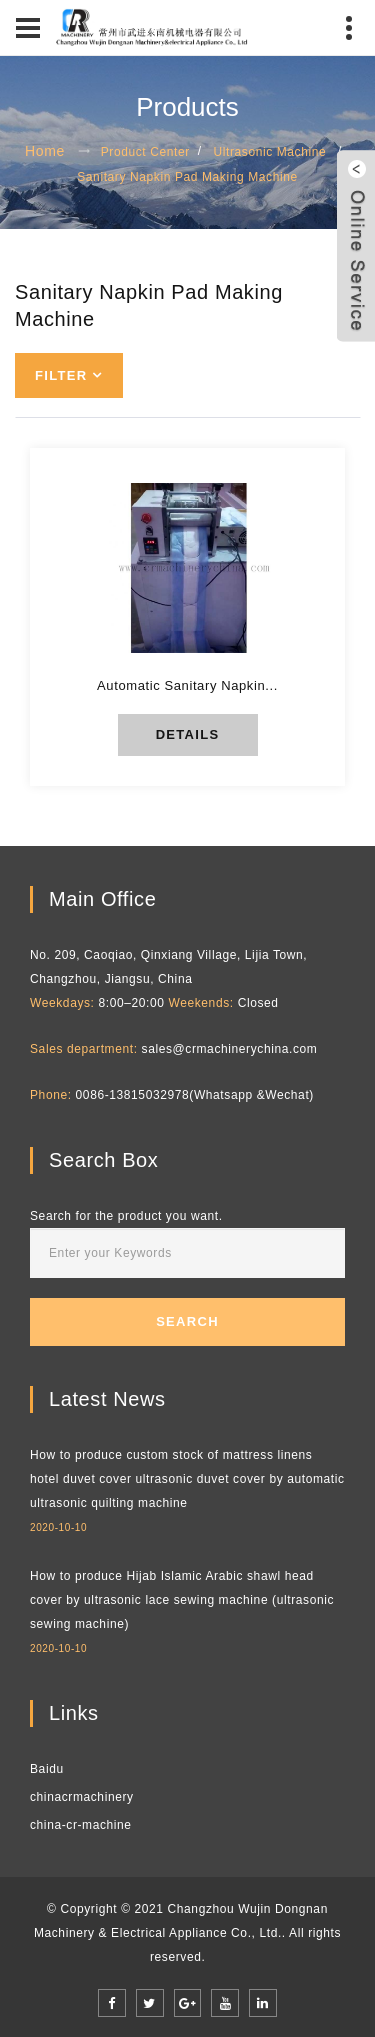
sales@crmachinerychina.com (230, 1049)
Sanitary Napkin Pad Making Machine (187, 177)
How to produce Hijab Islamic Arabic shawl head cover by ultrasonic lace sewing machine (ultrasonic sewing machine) (182, 1600)
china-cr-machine (81, 1825)
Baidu (47, 1769)
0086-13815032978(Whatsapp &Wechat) (195, 1095)
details (188, 734)
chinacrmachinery (82, 1797)
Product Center (145, 152)
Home (45, 151)
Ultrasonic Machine (269, 152)
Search (187, 1321)
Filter (61, 375)
